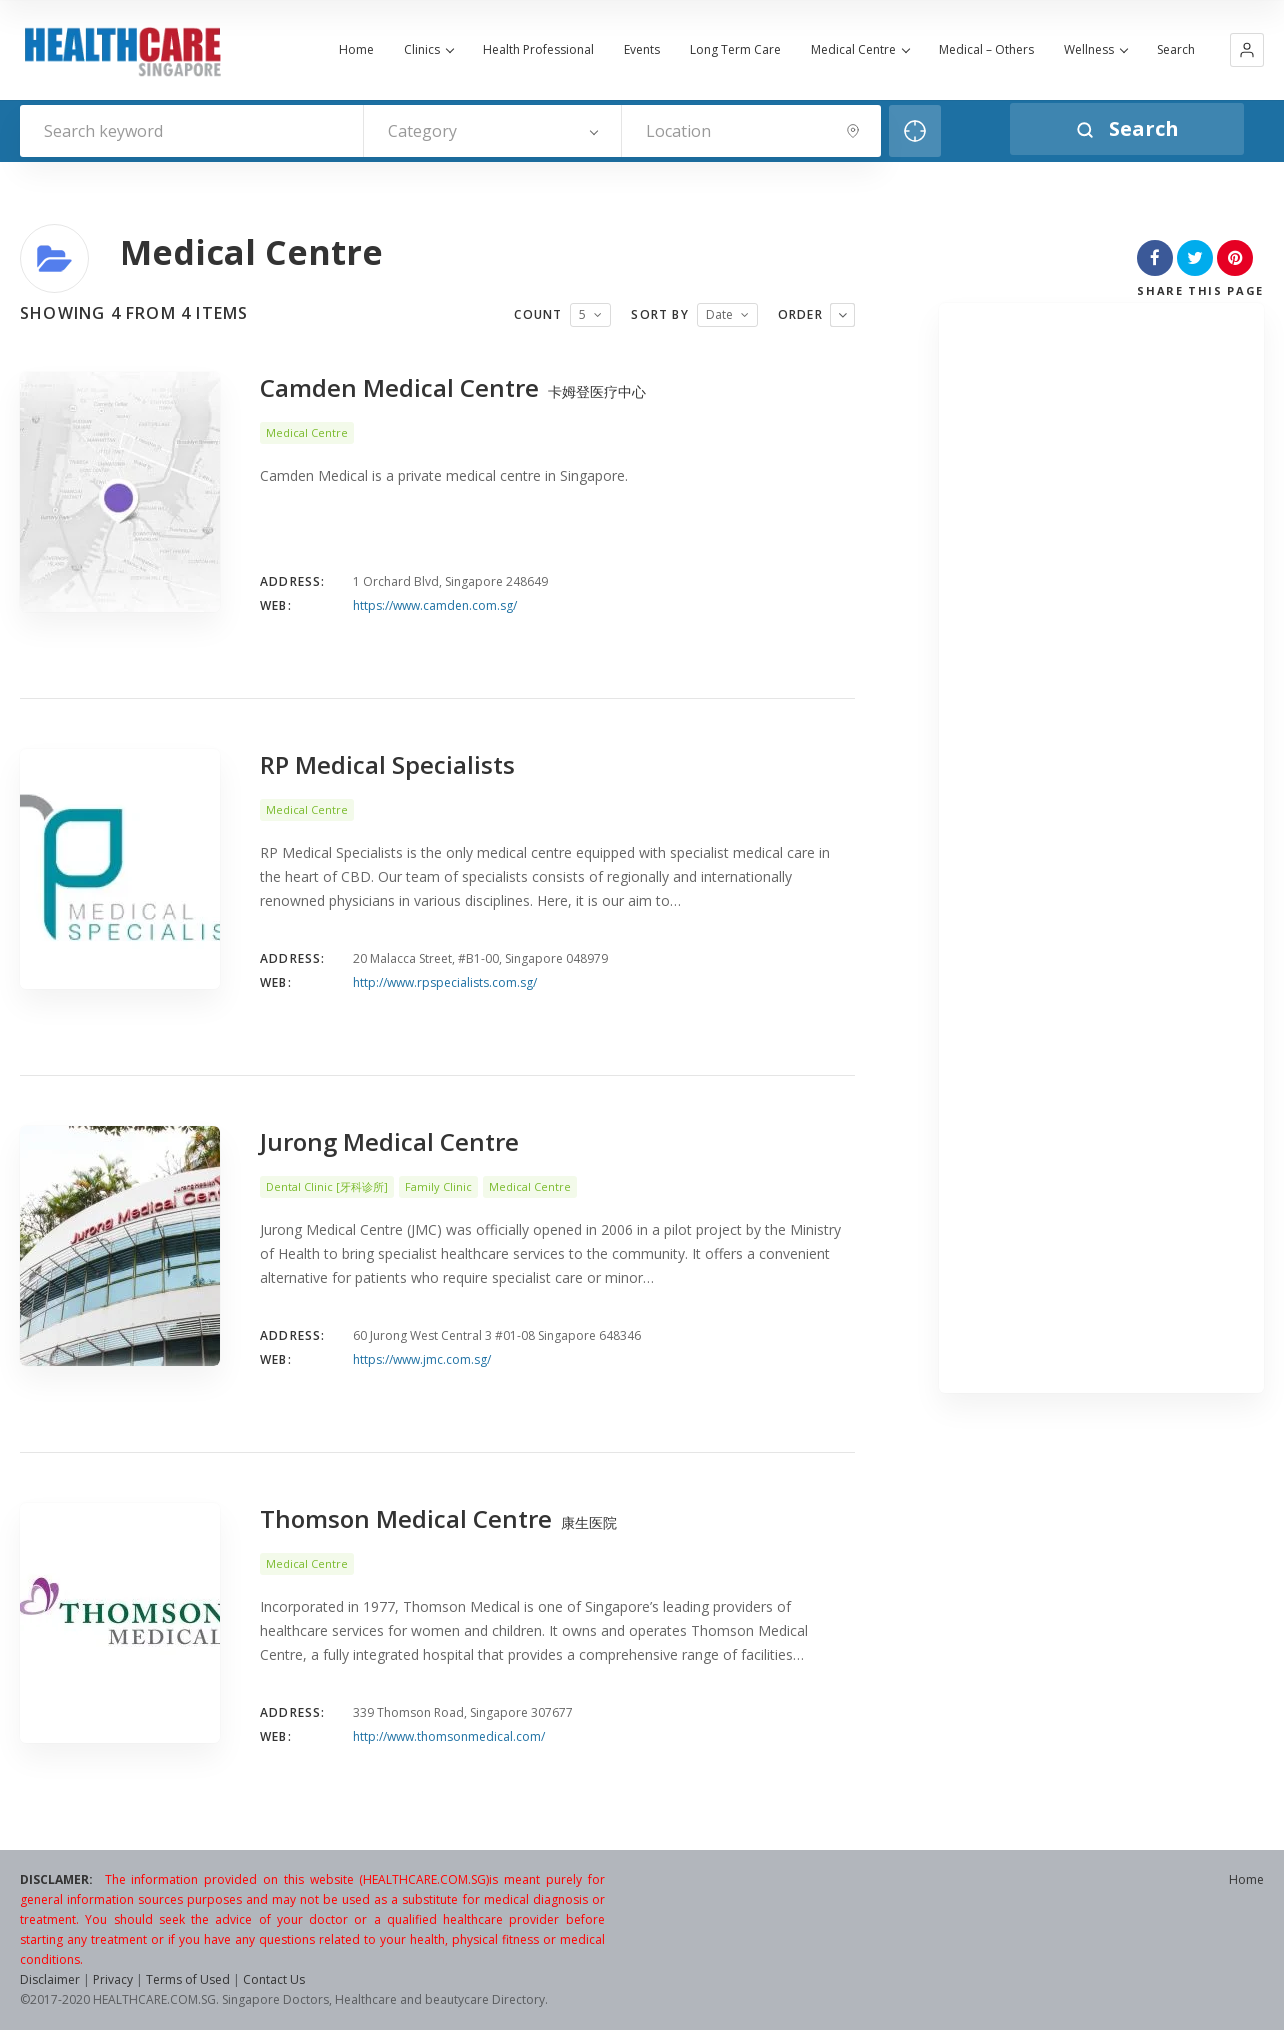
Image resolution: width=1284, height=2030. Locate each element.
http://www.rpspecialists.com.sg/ (445, 982)
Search (1176, 50)
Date (719, 314)
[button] (1247, 50)
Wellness (1095, 50)
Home (356, 50)
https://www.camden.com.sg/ (435, 605)
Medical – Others (986, 50)
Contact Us (274, 1979)
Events (642, 50)
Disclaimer (50, 1979)
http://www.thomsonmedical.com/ (449, 1736)
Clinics (428, 50)
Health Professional (538, 50)
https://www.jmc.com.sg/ (422, 1359)
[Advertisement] (1101, 853)
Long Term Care (735, 50)
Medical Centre (860, 50)
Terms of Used (188, 1979)
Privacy (113, 1979)
